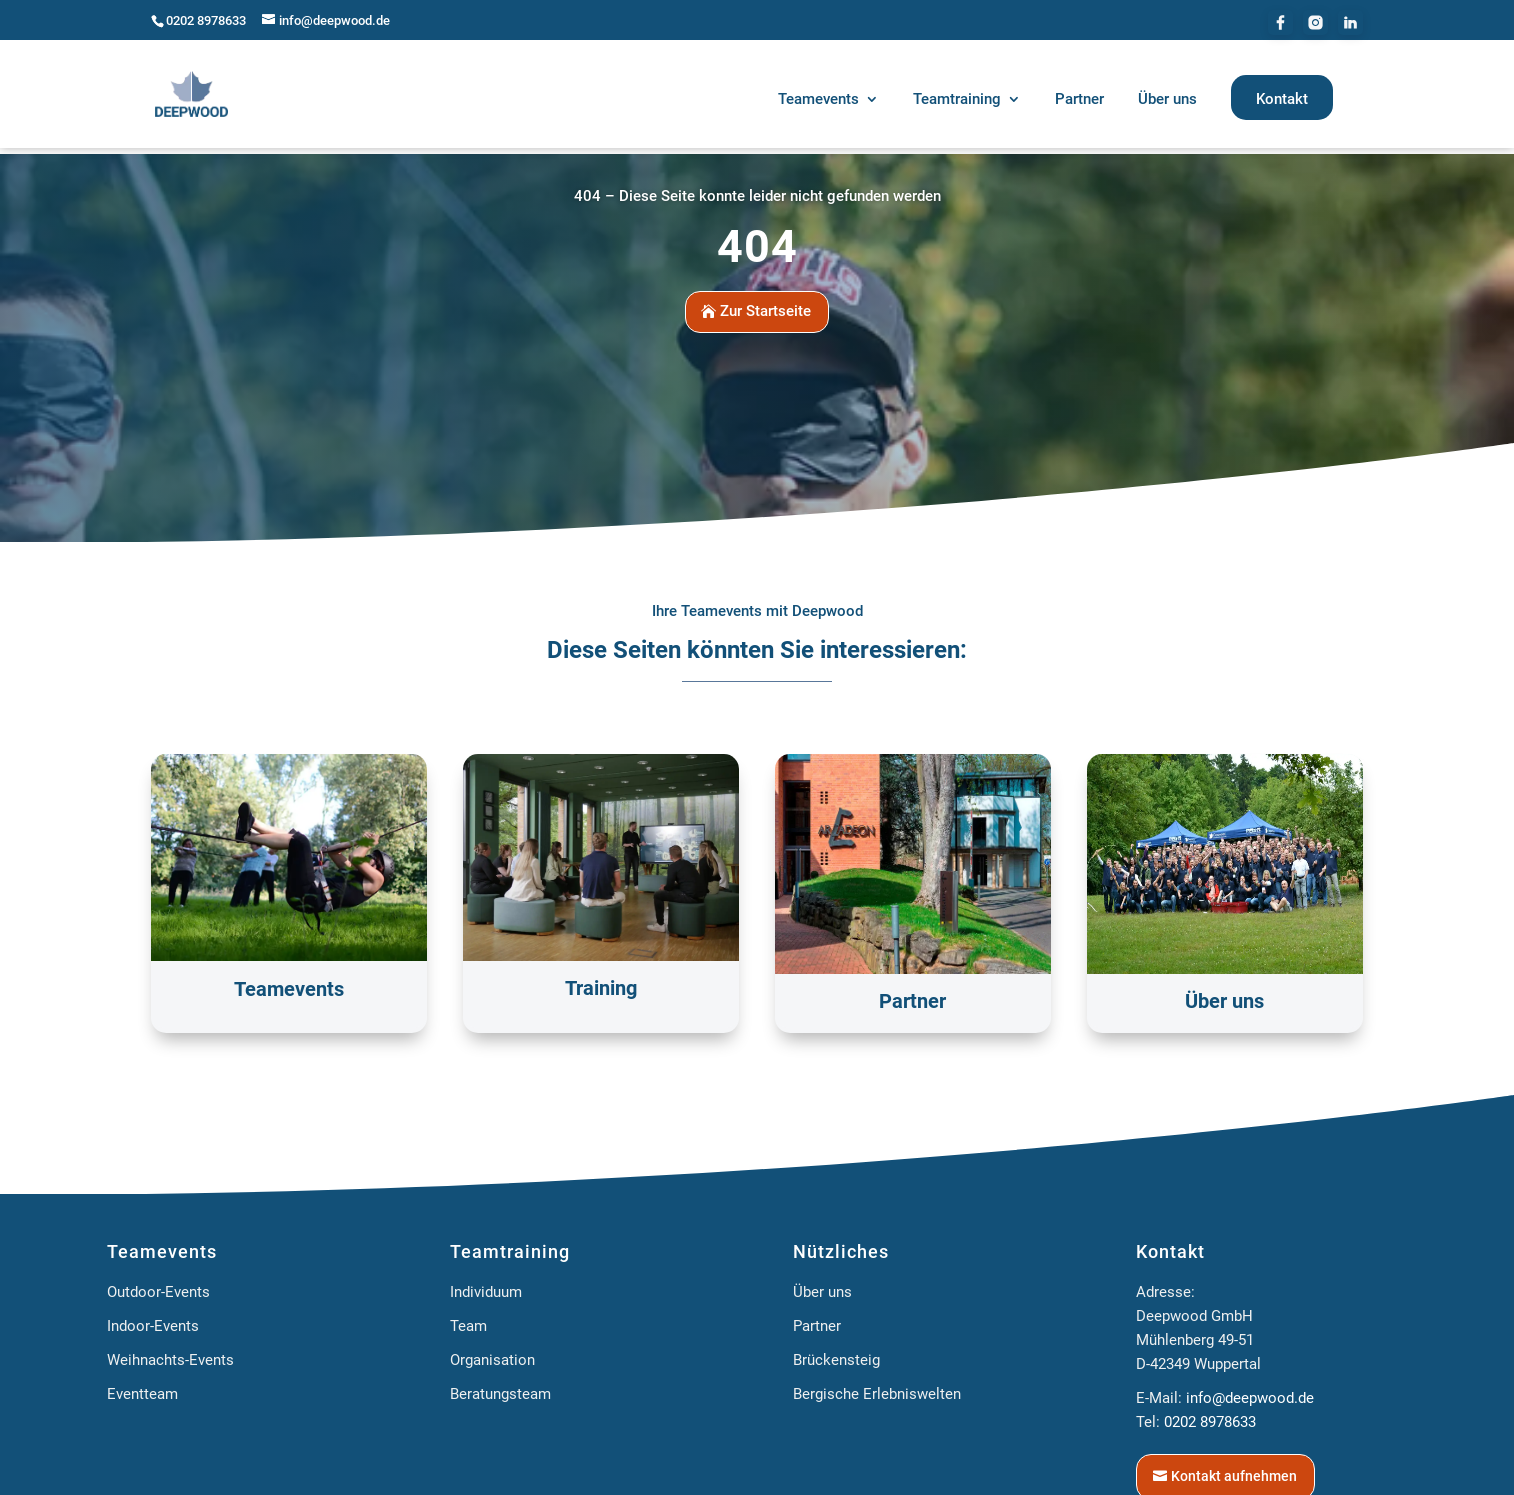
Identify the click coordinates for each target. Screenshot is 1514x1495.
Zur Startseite (765, 305)
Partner (817, 1319)
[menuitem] (828, 102)
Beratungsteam (500, 1387)
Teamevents (162, 1244)
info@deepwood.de (1250, 1391)
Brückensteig (836, 1353)
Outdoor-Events (158, 1285)
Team (468, 1319)
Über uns (822, 1285)
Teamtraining (510, 1244)
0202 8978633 (206, 20)
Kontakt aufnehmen (1234, 1469)
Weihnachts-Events (170, 1353)
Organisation (492, 1353)
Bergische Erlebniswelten (877, 1387)
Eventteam (142, 1387)
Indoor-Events (153, 1319)
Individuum (486, 1285)
